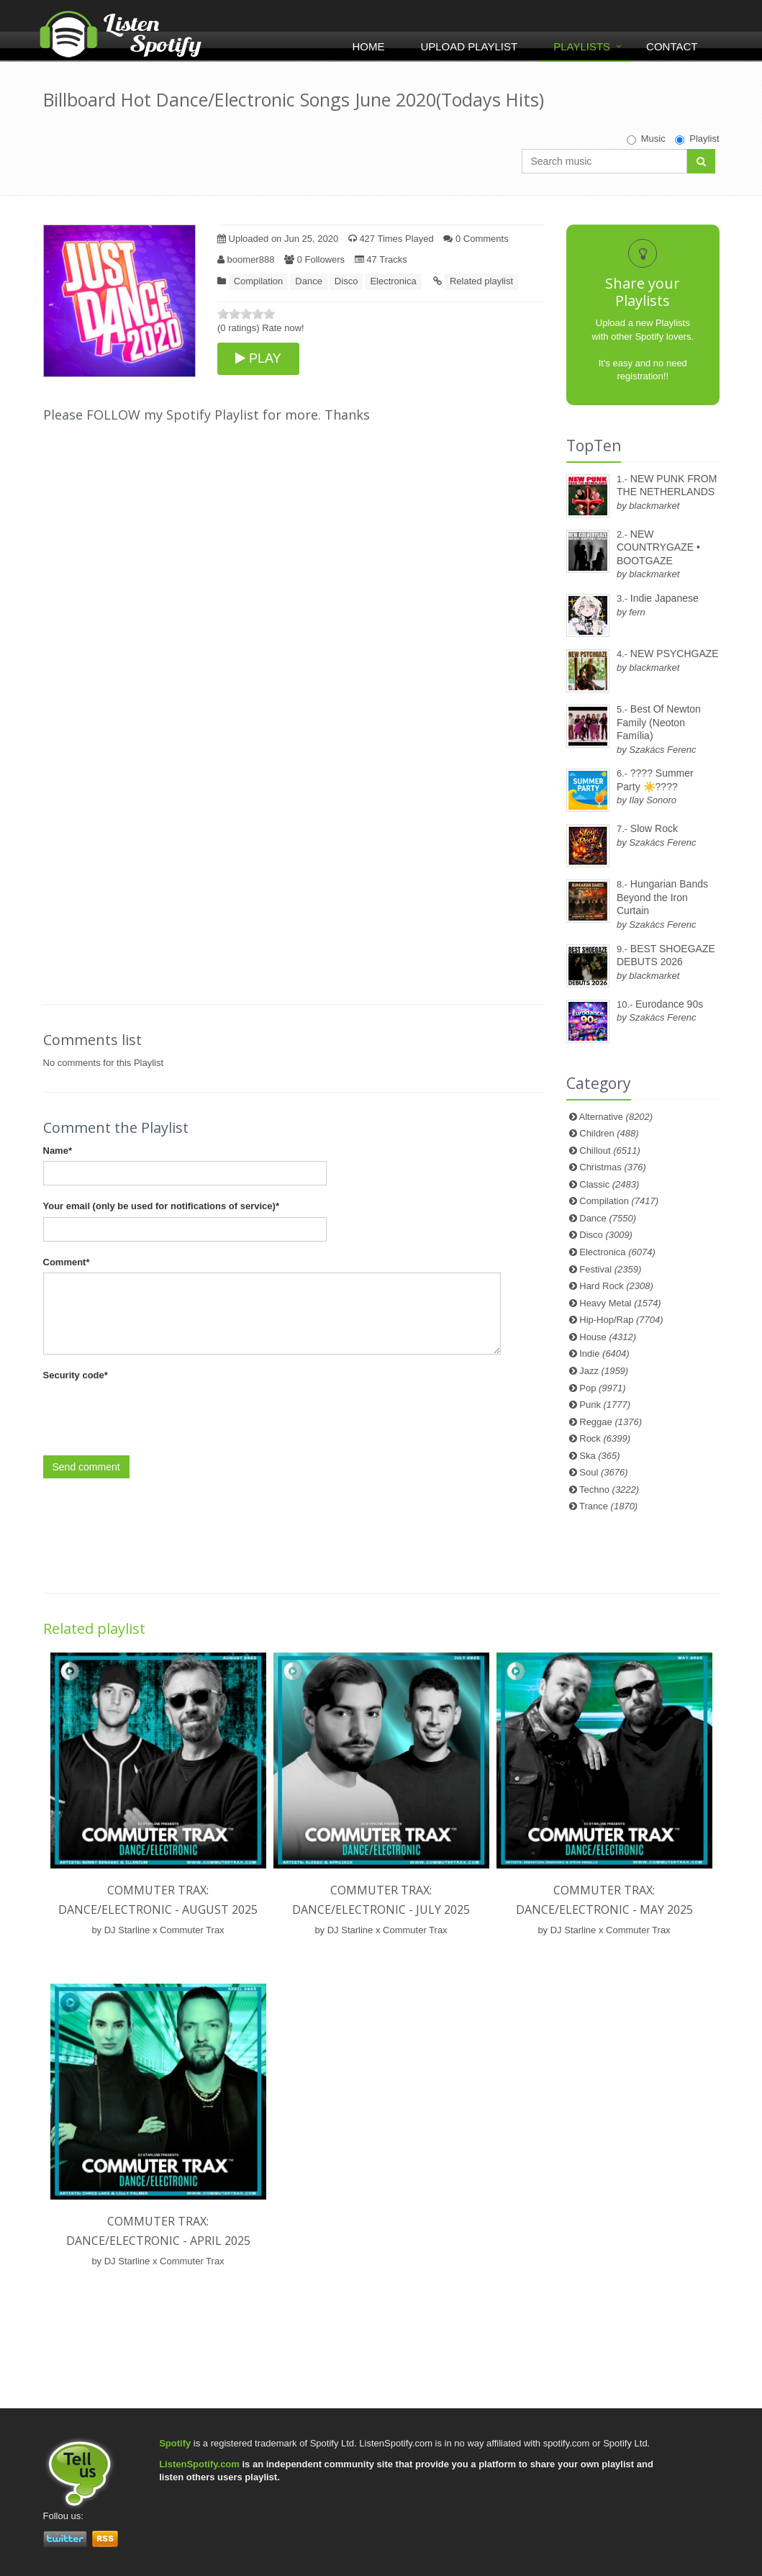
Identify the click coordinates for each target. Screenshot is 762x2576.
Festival (610, 1269)
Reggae (610, 1421)
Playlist (697, 139)
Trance (608, 1506)
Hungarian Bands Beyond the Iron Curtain (662, 897)
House (607, 1337)
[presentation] (152, 1414)
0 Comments (475, 238)
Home (368, 46)
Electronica (393, 281)
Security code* (75, 1375)
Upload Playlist (468, 46)
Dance (308, 281)
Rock (604, 1438)
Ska (599, 1455)
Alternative (616, 1116)
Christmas (612, 1167)
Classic (609, 1184)
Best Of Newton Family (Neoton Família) (659, 722)
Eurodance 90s (669, 1004)
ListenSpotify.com (199, 2464)
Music (646, 139)
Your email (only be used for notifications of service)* (161, 1206)
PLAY (258, 358)
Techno (609, 1489)
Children (608, 1133)
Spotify (175, 2443)
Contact (671, 46)
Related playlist (481, 281)
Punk (604, 1404)
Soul (603, 1472)
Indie (604, 1353)
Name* (57, 1150)
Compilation (259, 281)
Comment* (66, 1262)
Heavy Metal (620, 1303)
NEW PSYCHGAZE (674, 653)
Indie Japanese (664, 598)
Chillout (609, 1150)
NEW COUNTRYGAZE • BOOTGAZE (658, 547)
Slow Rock (654, 828)
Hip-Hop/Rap (621, 1319)
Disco (346, 281)
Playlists (581, 46)
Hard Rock (616, 1285)
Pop (602, 1388)
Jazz (603, 1370)
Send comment (86, 1467)
